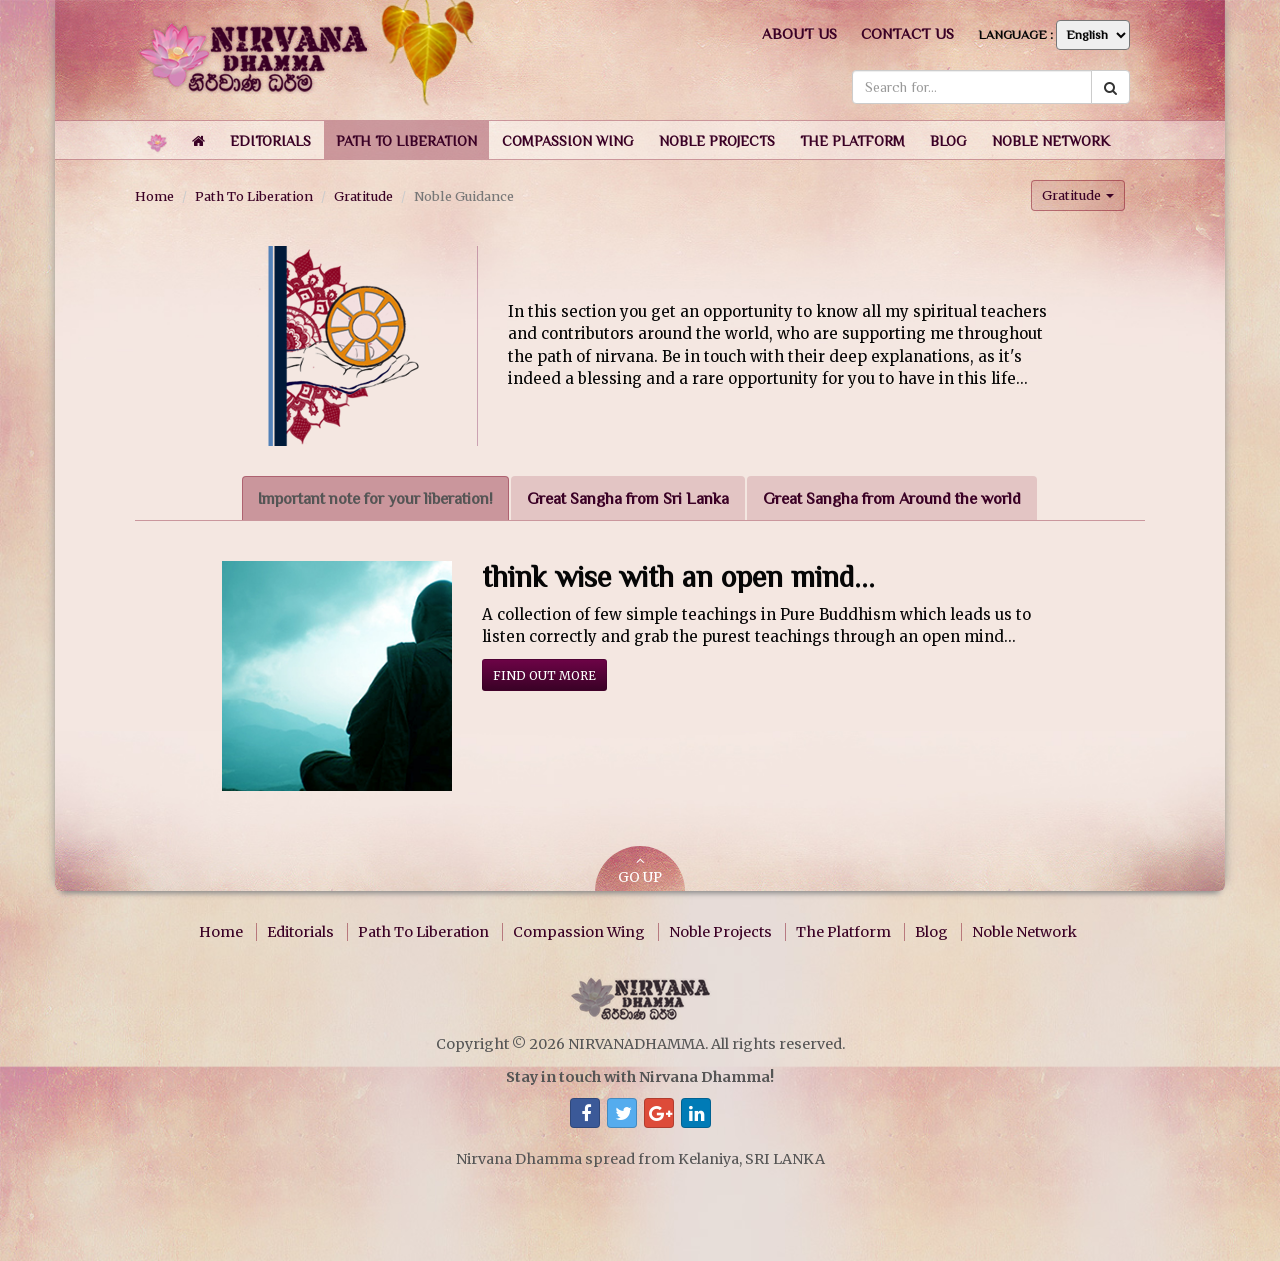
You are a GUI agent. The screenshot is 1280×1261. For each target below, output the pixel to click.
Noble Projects (720, 932)
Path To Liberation (254, 196)
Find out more (544, 675)
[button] (270, 140)
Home (154, 196)
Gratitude (363, 196)
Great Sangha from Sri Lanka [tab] (628, 498)
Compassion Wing (579, 932)
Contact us (907, 33)
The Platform (843, 932)
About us (799, 33)
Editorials (300, 932)
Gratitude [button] (1078, 195)
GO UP (640, 870)
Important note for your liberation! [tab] (375, 498)
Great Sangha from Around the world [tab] (892, 498)
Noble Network (1024, 932)
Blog (931, 932)
